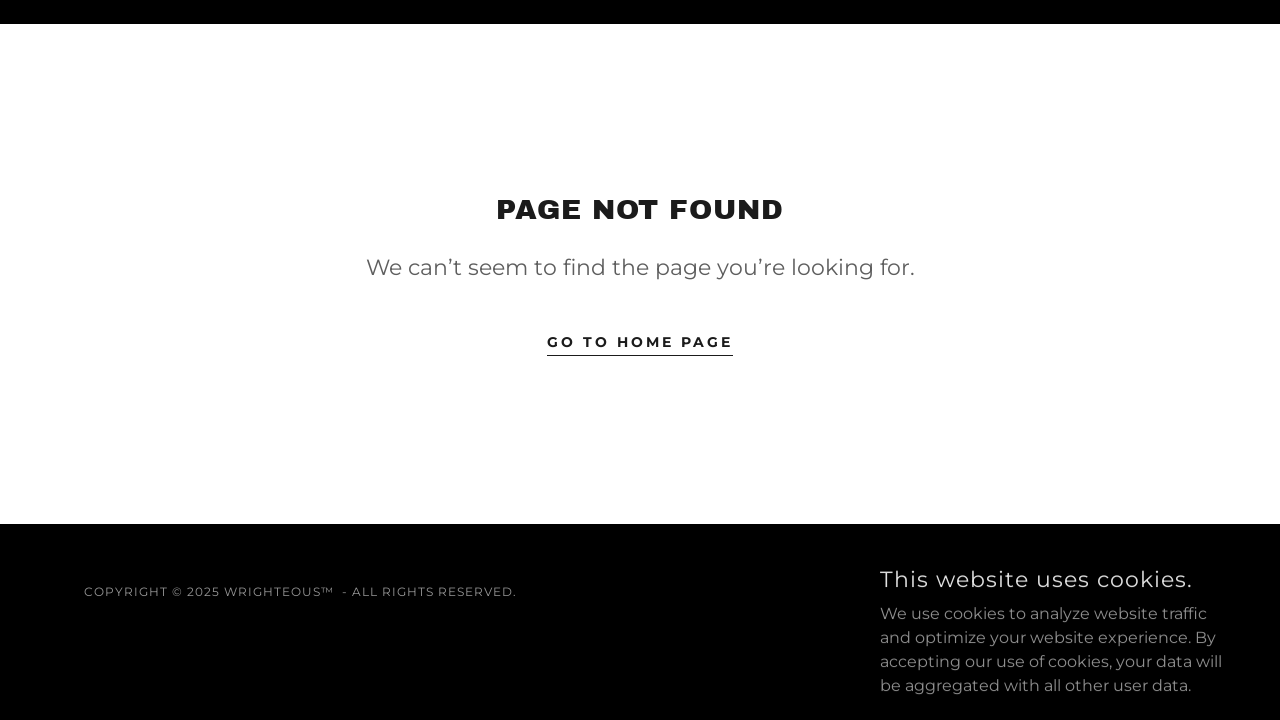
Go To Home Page (640, 342)
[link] (1017, 592)
